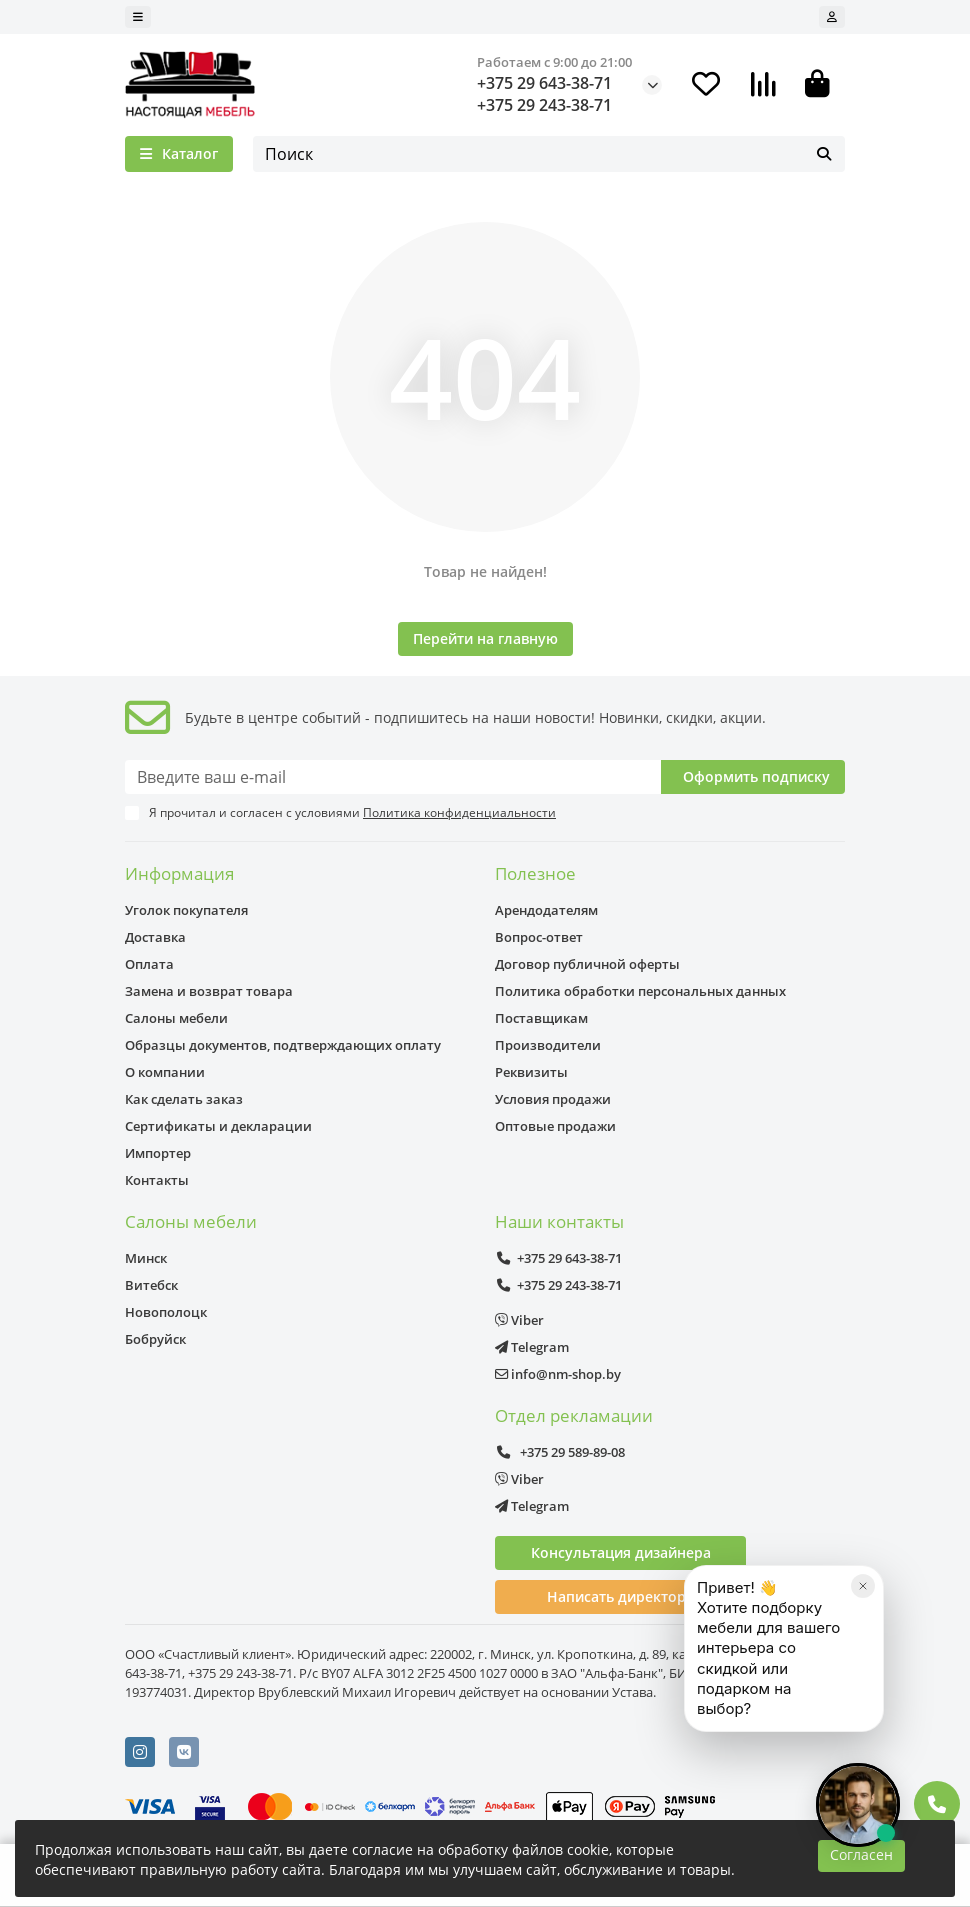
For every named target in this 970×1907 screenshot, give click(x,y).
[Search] (549, 154)
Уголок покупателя (186, 910)
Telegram (532, 1347)
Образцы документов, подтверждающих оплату (283, 1045)
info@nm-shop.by (558, 1374)
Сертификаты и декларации (218, 1126)
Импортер (158, 1153)
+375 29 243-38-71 (544, 105)
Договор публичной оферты (587, 964)
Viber (519, 1320)
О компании (165, 1072)
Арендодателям (546, 910)
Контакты (157, 1180)
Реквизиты (531, 1072)
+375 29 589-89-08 (560, 1452)
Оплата (149, 964)
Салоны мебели (176, 1018)
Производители (548, 1045)
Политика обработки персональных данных (640, 991)
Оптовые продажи (555, 1126)
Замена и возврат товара (209, 991)
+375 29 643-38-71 (544, 83)
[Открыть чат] (858, 1805)
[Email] (393, 777)
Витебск (151, 1285)
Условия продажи (553, 1099)
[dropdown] (138, 17)
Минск (146, 1258)
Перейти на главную (485, 638)
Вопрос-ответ (539, 937)
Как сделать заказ (184, 1099)
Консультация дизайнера (621, 1552)
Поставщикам (541, 1018)
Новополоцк (166, 1312)
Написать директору (620, 1596)
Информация (179, 873)
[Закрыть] (863, 1637)
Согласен (861, 1854)
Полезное (535, 873)
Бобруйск (155, 1339)
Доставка (155, 937)
